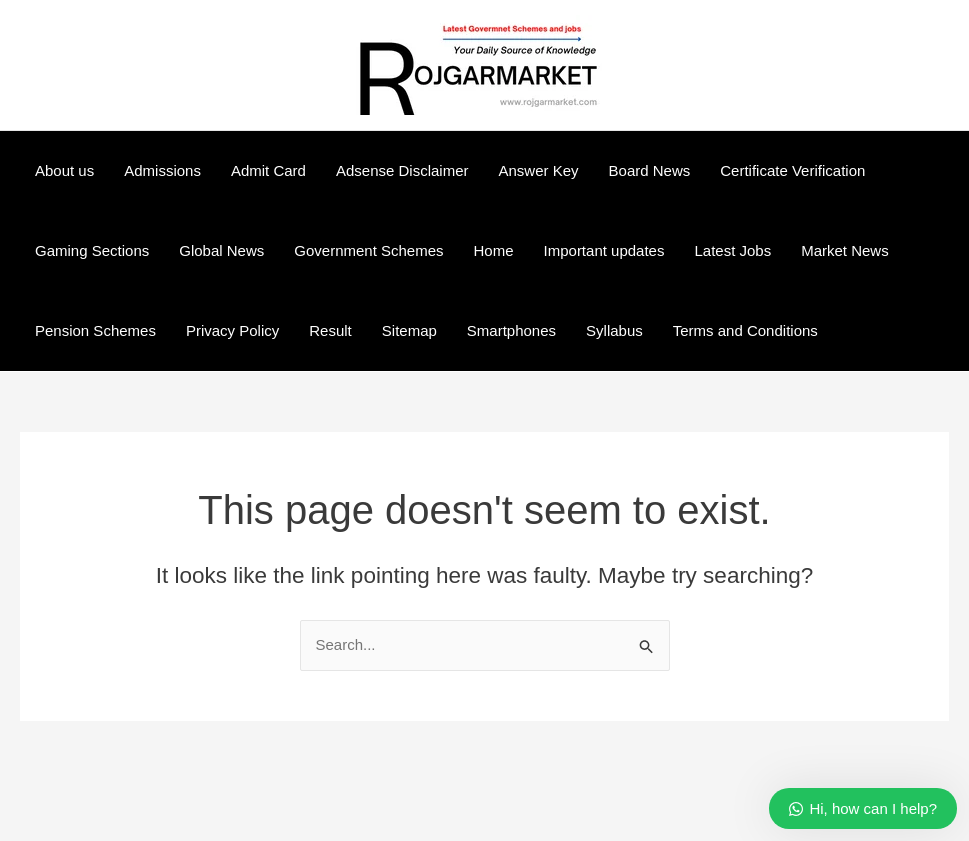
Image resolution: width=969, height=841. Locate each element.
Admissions (162, 170)
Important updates (604, 250)
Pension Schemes (95, 330)
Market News (845, 250)
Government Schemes (368, 250)
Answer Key (539, 170)
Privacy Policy (232, 330)
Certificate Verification (792, 170)
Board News (650, 170)
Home (494, 250)
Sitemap (409, 330)
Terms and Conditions (745, 330)
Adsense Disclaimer (402, 170)
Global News (221, 250)
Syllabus (614, 330)
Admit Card (268, 170)
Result (330, 330)
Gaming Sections (92, 250)
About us (64, 170)
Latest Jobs (732, 250)
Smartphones (511, 330)
